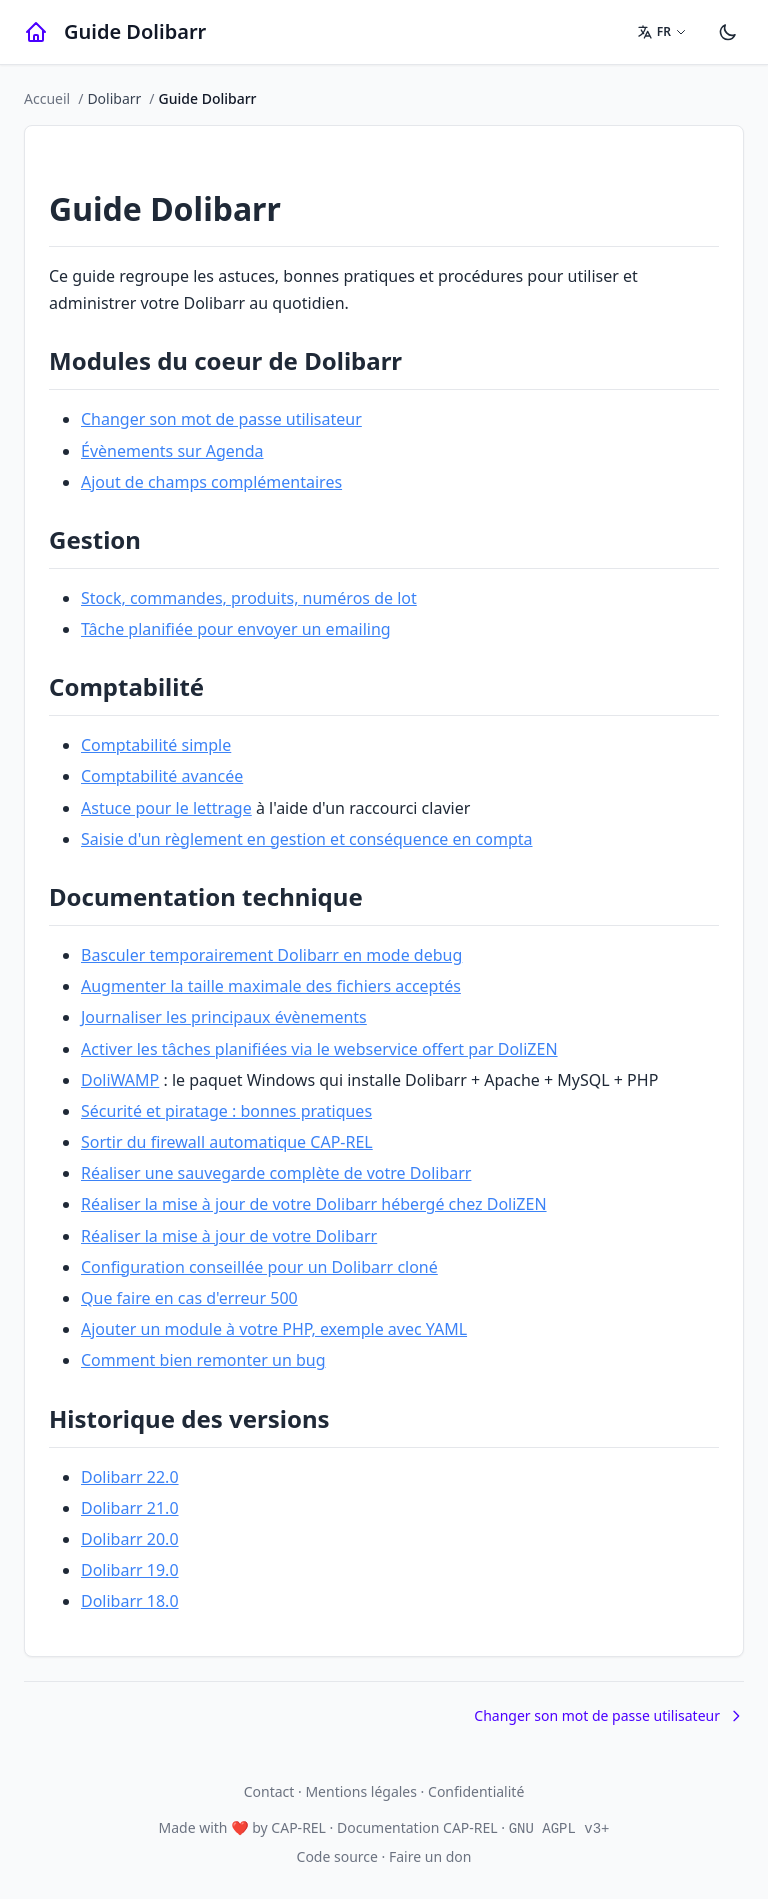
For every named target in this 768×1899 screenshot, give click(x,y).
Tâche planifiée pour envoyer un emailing (236, 629)
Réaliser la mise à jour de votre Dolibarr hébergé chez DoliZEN (314, 1204)
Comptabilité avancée (162, 776)
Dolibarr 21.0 (130, 1508)
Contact (269, 1791)
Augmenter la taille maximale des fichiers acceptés (271, 986)
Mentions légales (361, 1791)
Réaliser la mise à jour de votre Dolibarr (229, 1236)
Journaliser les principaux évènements (224, 1017)
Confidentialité (476, 1791)
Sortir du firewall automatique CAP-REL (227, 1142)
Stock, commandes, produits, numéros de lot (249, 598)
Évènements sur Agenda (172, 451)
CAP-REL (298, 1827)
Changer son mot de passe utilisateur (221, 419)
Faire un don (430, 1856)
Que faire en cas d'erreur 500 (189, 1298)
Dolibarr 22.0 (130, 1477)
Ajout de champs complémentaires (211, 482)
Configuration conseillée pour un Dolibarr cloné (259, 1267)
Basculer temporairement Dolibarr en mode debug (271, 955)
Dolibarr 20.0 (130, 1539)
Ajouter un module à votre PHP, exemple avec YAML (274, 1329)
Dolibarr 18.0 (130, 1601)
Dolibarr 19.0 (130, 1570)
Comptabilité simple (156, 745)
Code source (337, 1856)
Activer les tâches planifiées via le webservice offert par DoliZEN (319, 1049)
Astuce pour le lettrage (166, 808)
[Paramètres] (728, 32)
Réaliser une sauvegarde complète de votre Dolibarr (276, 1173)
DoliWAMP (120, 1080)
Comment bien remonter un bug (203, 1360)
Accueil (47, 98)
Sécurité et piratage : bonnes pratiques (226, 1111)
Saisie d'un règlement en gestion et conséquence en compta (307, 839)
